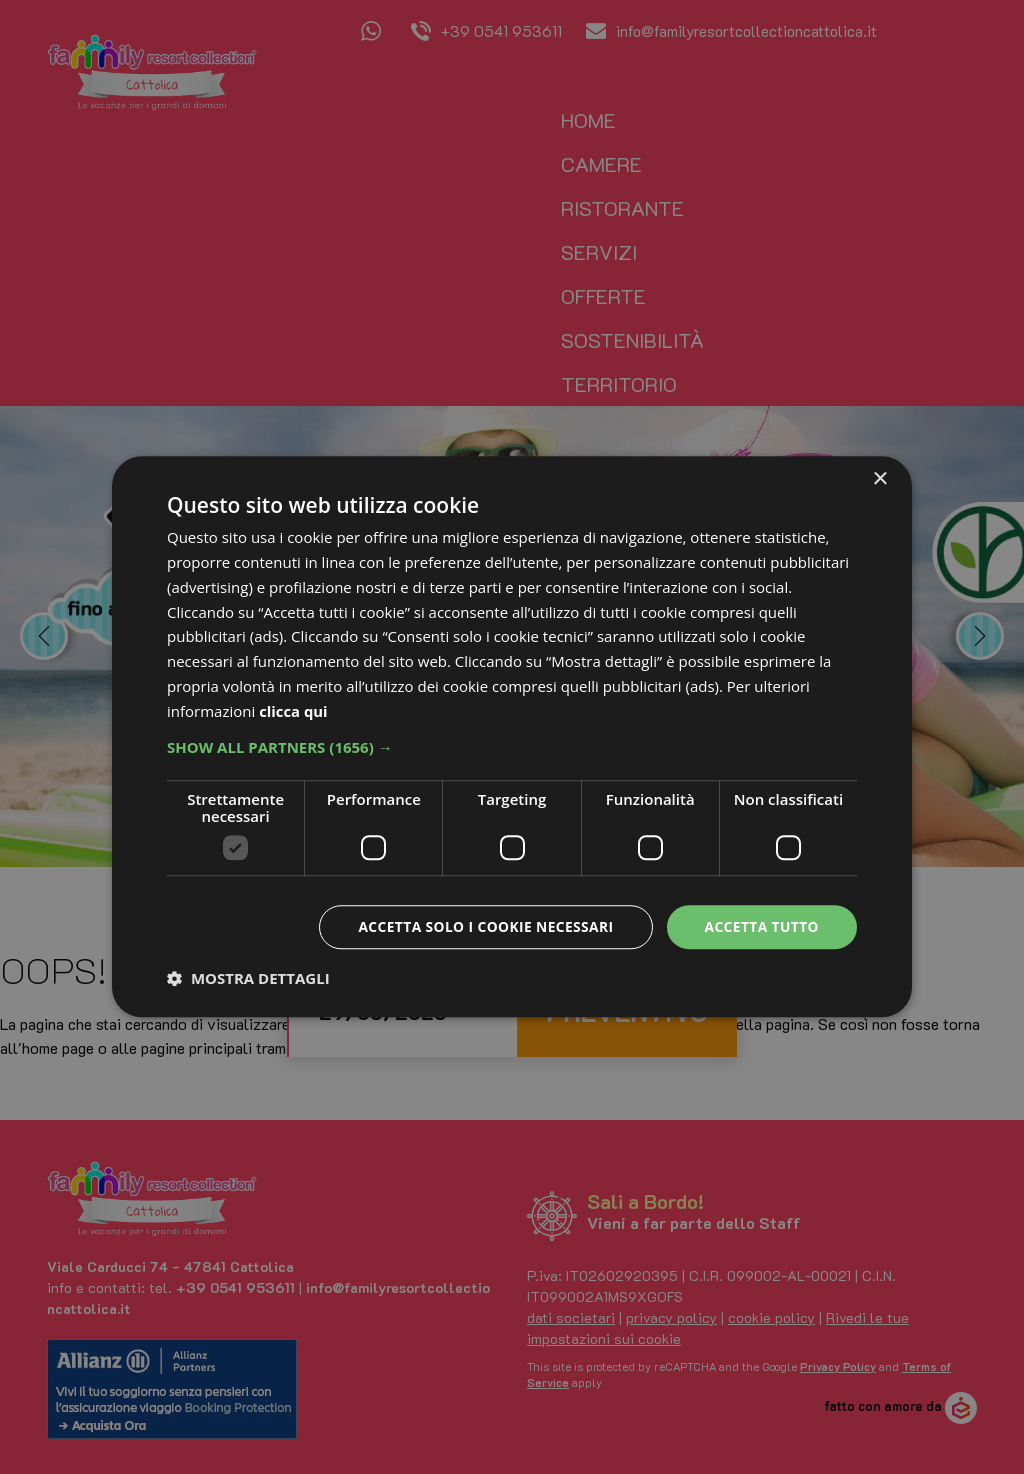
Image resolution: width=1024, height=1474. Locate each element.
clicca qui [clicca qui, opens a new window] (293, 711)
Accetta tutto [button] (761, 926)
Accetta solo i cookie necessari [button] (482, 926)
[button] (512, 747)
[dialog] (512, 737)
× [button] (879, 479)
